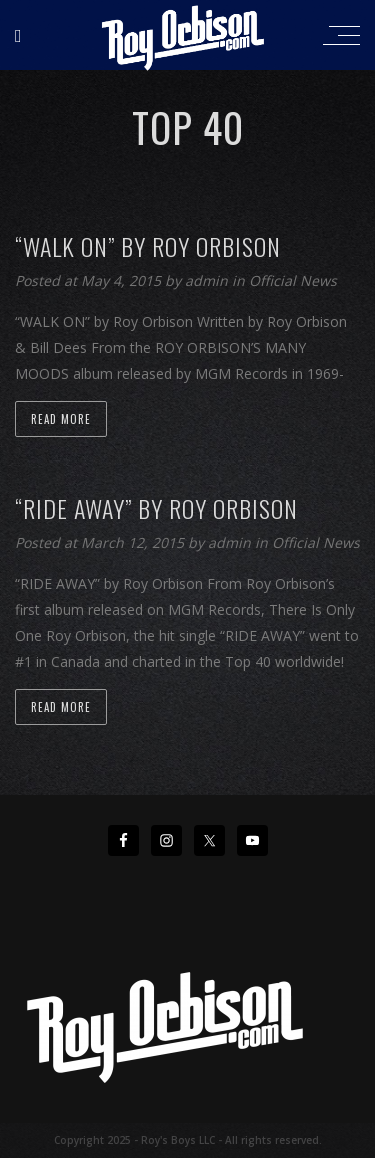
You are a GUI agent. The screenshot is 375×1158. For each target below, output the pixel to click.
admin (208, 280)
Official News (293, 280)
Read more (61, 419)
